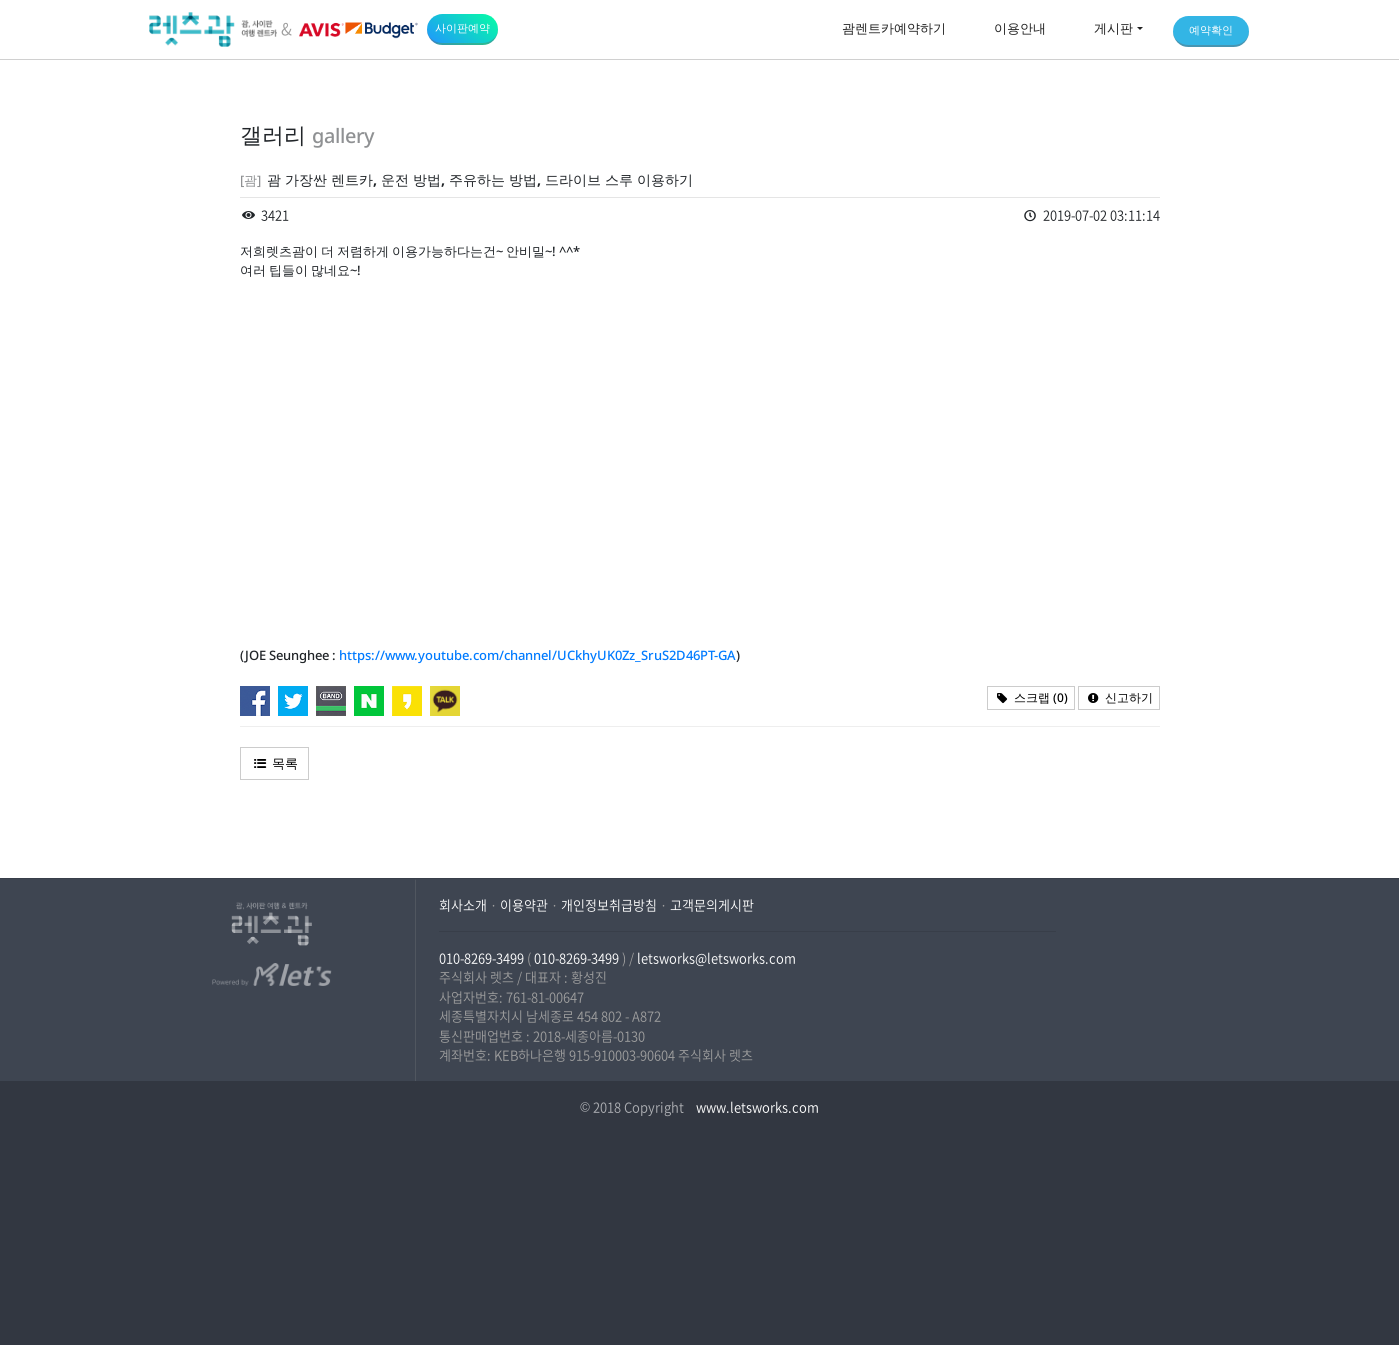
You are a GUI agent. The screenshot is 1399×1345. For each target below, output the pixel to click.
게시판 (1113, 28)
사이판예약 (462, 27)
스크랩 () (1031, 697)
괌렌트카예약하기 (894, 28)
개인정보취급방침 (609, 904)
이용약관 (524, 904)
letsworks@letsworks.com (716, 957)
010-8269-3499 (481, 957)
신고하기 (1119, 697)
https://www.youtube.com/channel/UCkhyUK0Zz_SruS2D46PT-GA (537, 655)
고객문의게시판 (712, 904)
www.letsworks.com (756, 1106)
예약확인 (1211, 29)
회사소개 (463, 904)
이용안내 (1020, 28)
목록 (274, 763)
